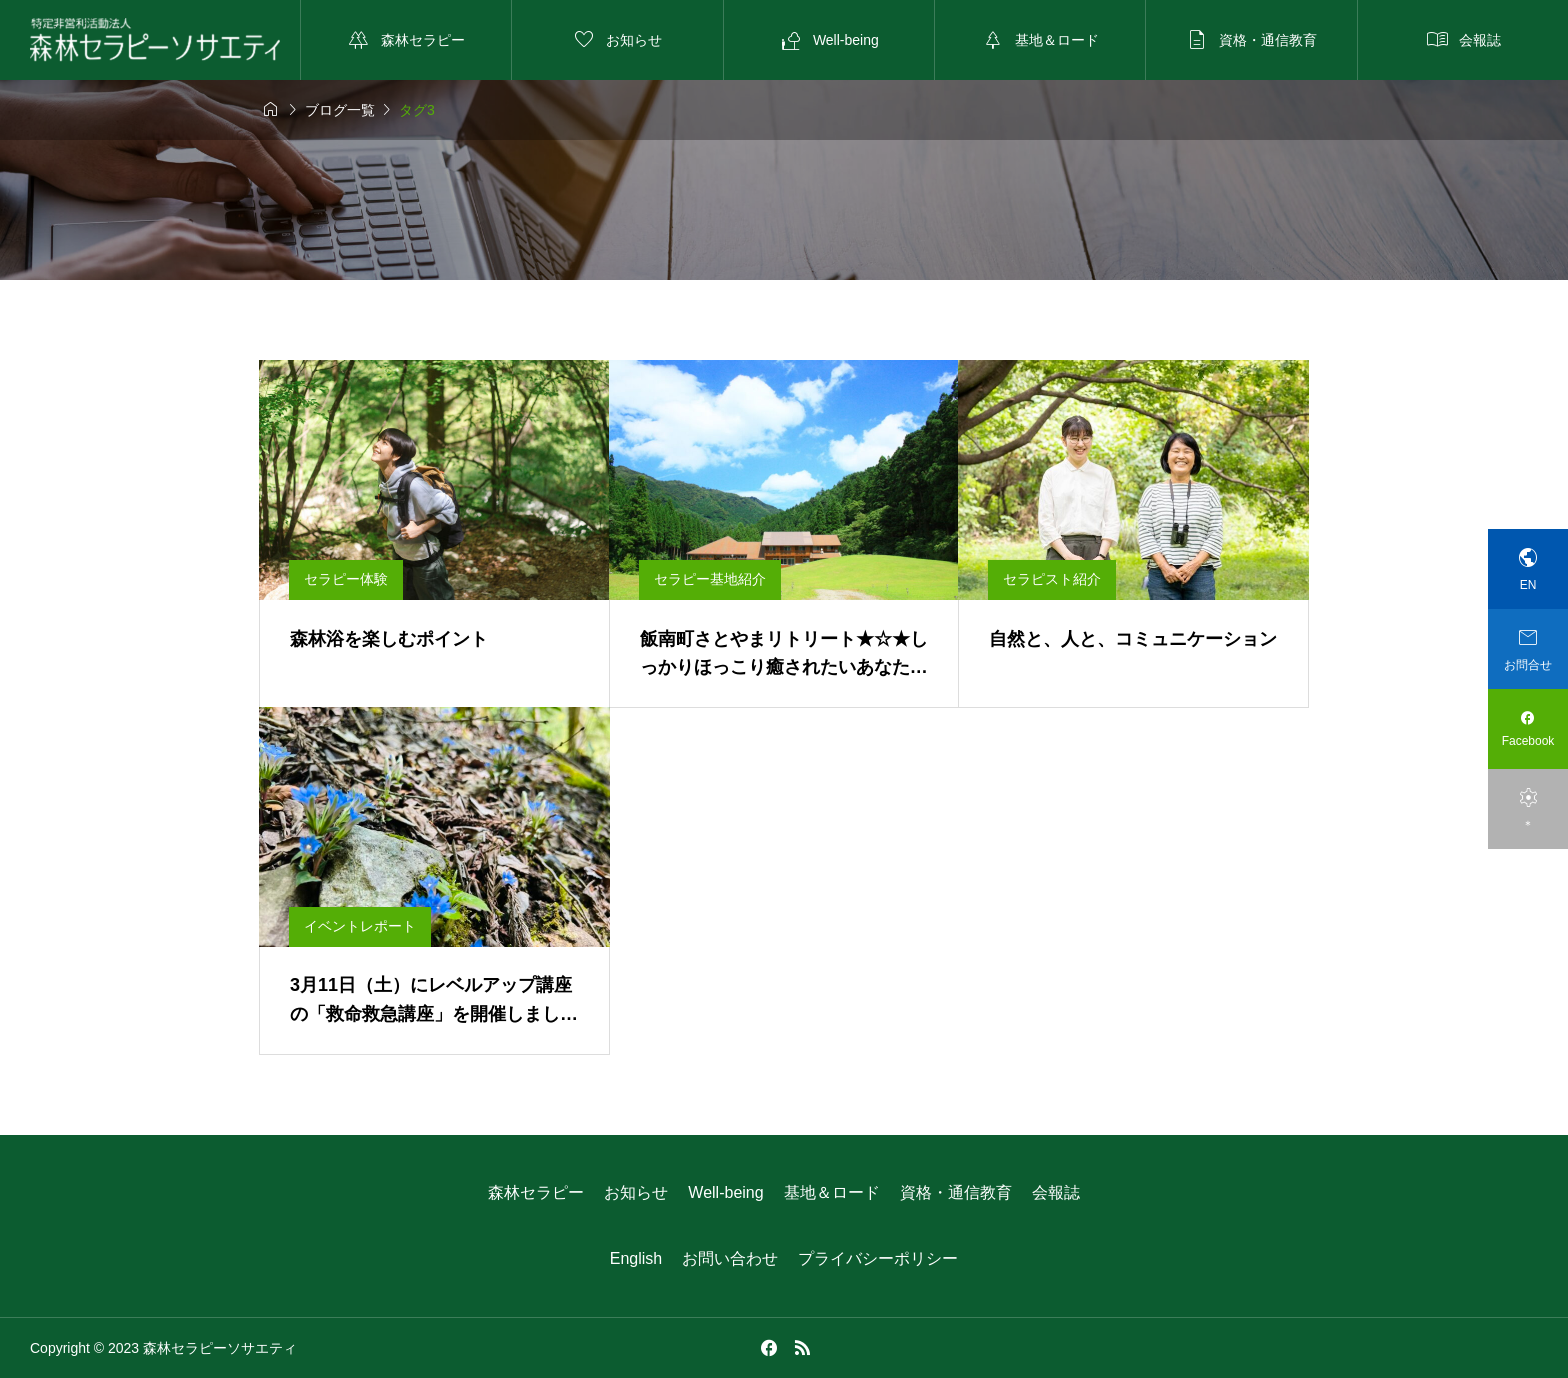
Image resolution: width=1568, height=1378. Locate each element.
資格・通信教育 (956, 1192)
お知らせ (636, 1192)
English (636, 1258)
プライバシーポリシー (878, 1258)
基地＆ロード (832, 1192)
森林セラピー (536, 1192)
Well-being (725, 1192)
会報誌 (1056, 1192)
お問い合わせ (730, 1258)
